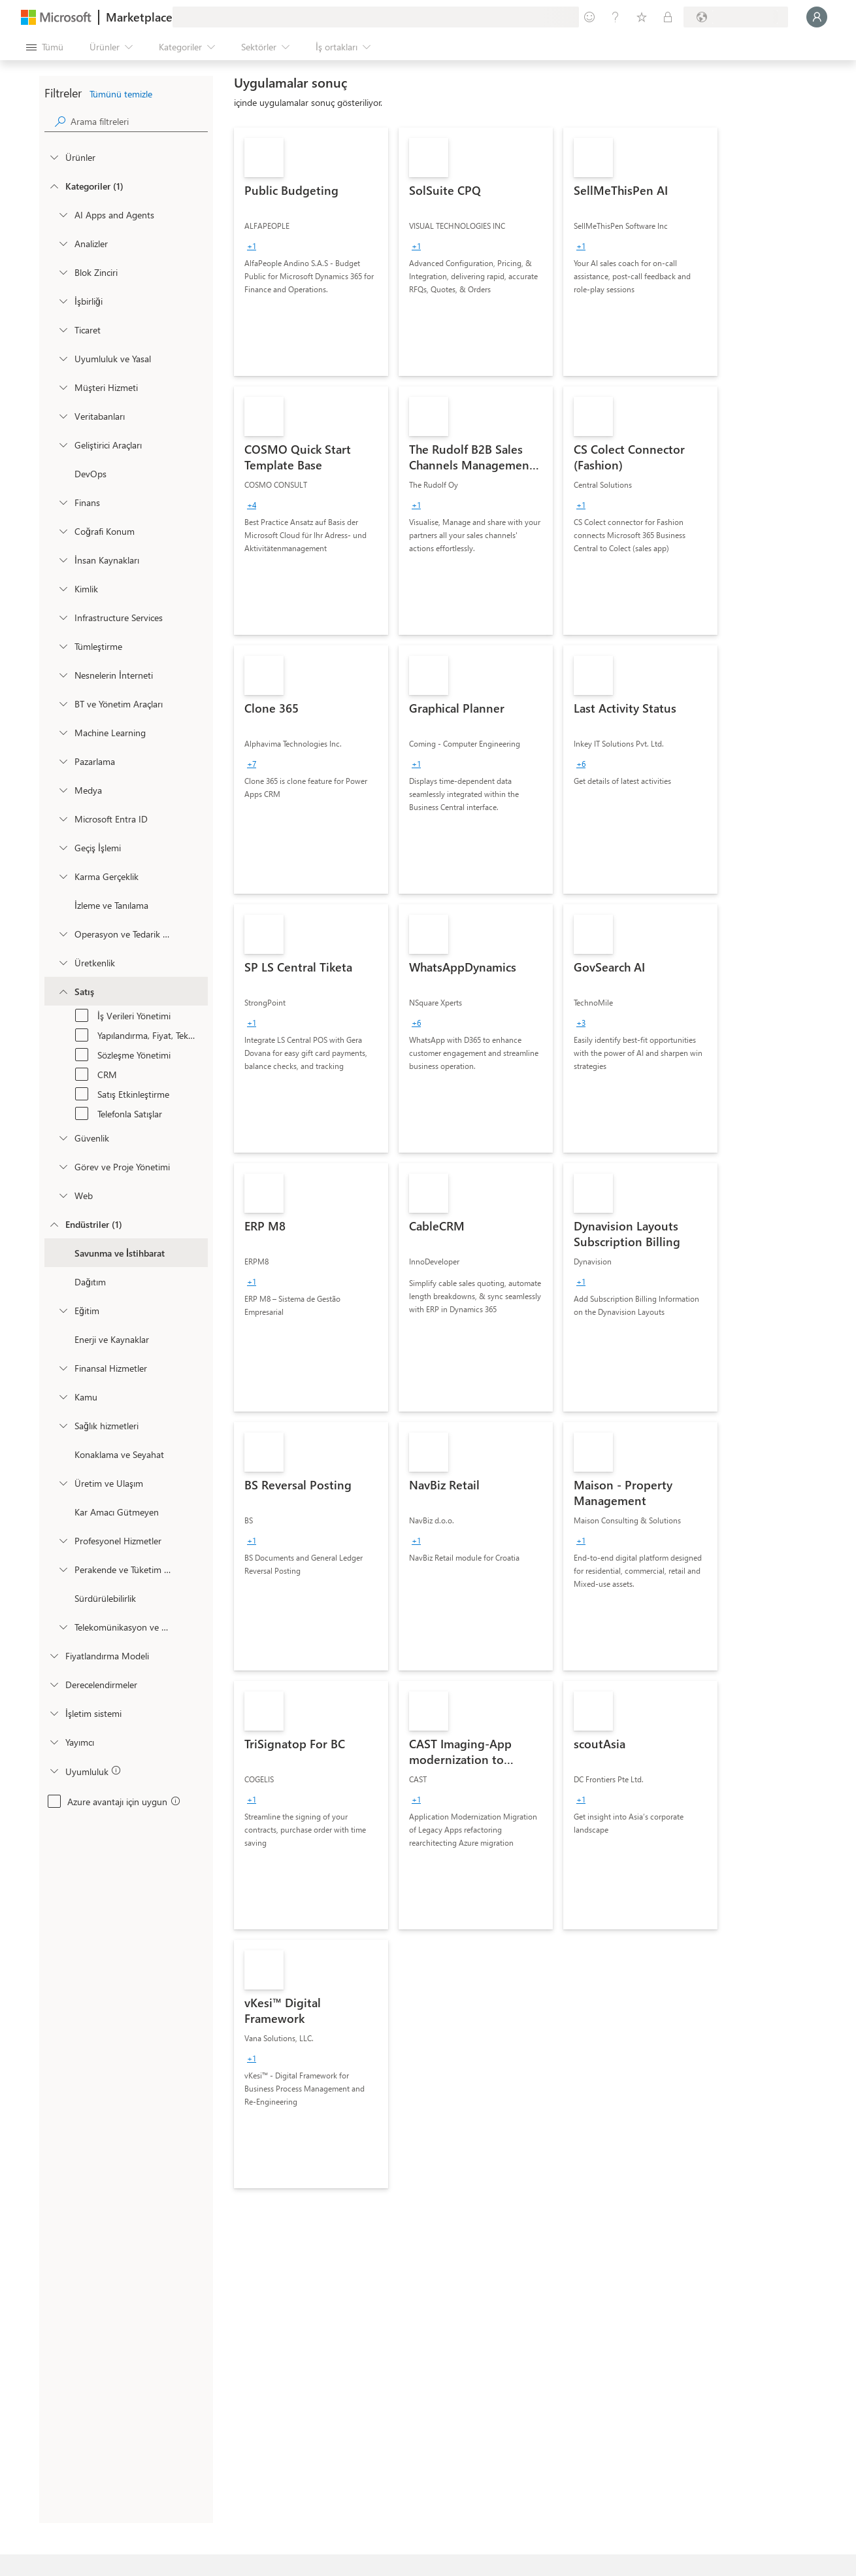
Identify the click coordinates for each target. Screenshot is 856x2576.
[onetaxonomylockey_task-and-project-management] (62, 1166)
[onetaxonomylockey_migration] (62, 847)
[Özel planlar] (667, 17)
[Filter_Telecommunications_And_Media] (62, 1626)
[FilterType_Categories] (53, 185)
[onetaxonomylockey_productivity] (62, 962)
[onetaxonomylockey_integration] (62, 646)
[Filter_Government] (62, 1396)
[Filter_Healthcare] (62, 1425)
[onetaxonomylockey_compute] (62, 617)
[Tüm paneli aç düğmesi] (45, 47)
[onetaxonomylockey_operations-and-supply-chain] (62, 933)
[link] (311, 251)
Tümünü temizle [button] (121, 94)
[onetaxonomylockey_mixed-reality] (62, 876)
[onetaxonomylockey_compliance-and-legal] (62, 358)
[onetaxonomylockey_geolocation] (62, 531)
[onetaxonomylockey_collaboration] (62, 300)
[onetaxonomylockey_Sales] (62, 991)
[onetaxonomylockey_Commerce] (62, 329)
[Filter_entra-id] (62, 818)
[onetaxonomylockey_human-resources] (62, 559)
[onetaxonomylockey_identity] (62, 588)
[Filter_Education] (62, 1310)
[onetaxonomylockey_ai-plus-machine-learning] (62, 732)
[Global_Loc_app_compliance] (53, 1770)
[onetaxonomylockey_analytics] (62, 243)
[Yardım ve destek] (615, 17)
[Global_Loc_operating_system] (53, 1713)
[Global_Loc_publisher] (53, 1741)
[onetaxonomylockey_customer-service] (62, 387)
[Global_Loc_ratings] (53, 1684)
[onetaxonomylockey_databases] (62, 416)
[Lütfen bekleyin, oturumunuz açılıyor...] (816, 17)
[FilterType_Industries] (53, 1224)
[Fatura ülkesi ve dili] (735, 17)
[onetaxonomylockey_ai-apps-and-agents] (62, 214)
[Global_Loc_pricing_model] (53, 1655)
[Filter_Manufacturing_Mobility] (62, 1483)
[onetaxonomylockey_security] (62, 1137)
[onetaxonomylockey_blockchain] (62, 272)
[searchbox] (139, 121)
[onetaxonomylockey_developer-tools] (62, 444)
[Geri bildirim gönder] (589, 17)
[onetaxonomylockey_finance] (62, 502)
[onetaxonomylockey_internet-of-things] (62, 674)
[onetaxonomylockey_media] (62, 790)
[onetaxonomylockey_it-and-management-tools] (62, 703)
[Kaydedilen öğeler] (641, 17)
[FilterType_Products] (53, 157)
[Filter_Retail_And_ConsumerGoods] (62, 1569)
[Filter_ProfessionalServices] (62, 1540)
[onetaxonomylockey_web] (62, 1195)
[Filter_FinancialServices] (62, 1367)
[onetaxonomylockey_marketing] (62, 761)
